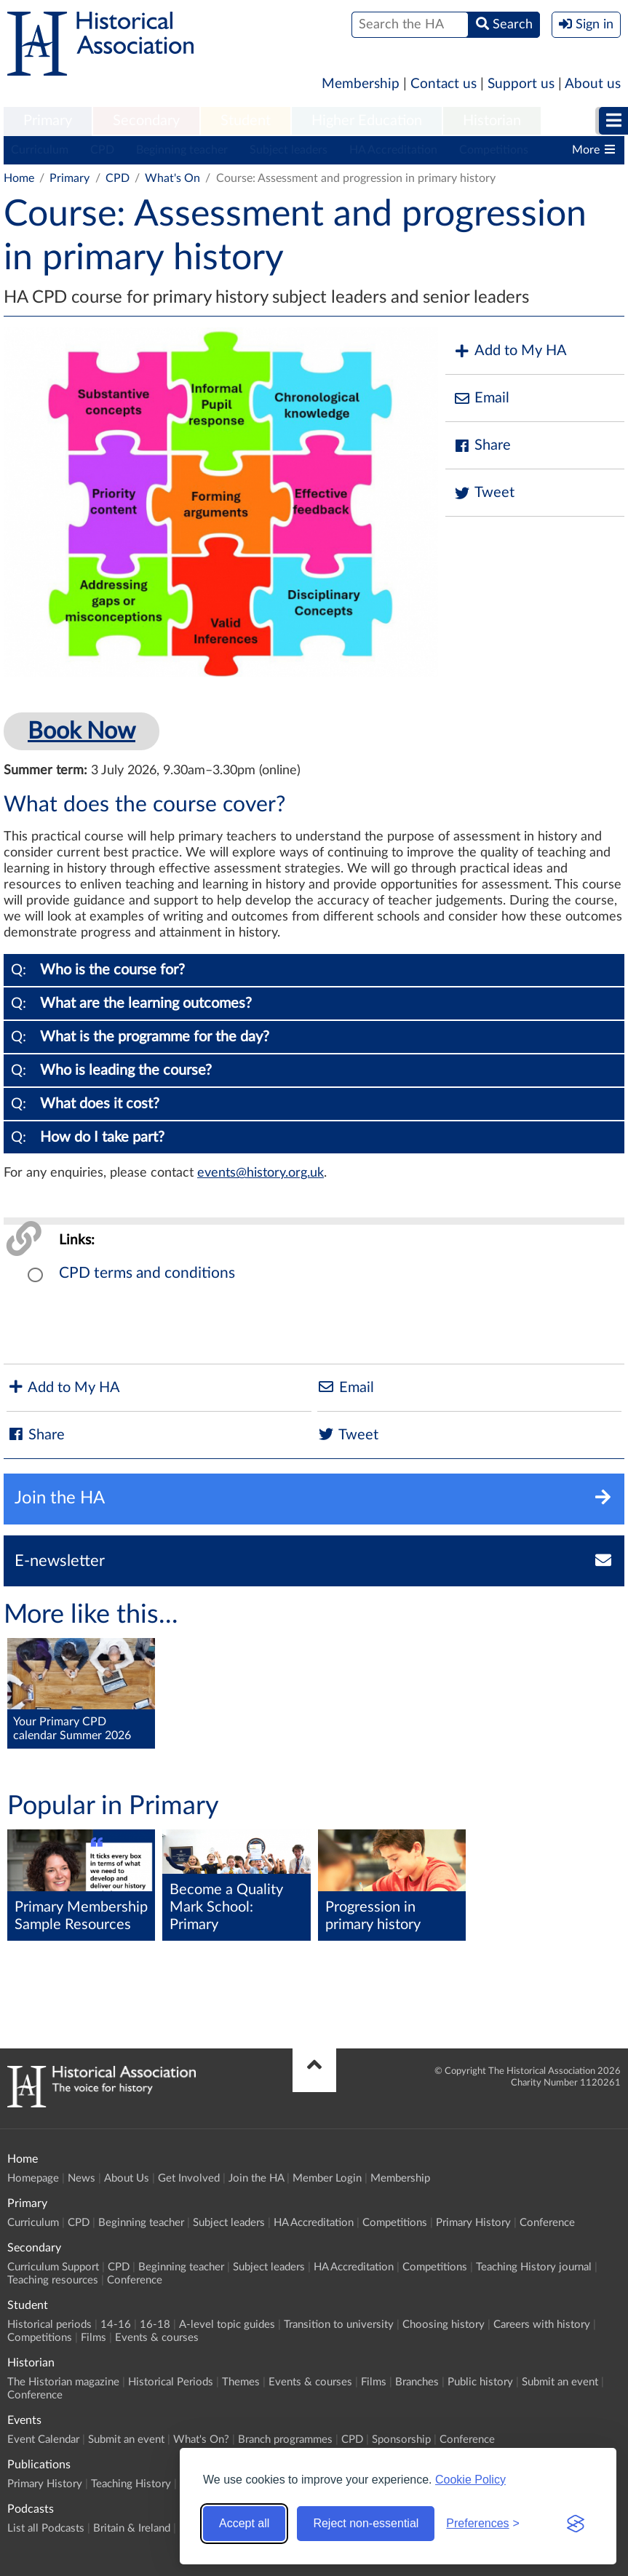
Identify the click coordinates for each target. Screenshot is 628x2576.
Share (482, 445)
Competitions (493, 150)
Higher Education (366, 121)
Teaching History (131, 2483)
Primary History (473, 2222)
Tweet (483, 493)
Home (19, 178)
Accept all (244, 2523)
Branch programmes (285, 2439)
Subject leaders (288, 150)
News (81, 2178)
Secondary (146, 121)
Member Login (327, 2178)
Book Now (81, 731)
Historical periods (49, 2324)
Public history (480, 2382)
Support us (521, 84)
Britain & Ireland (131, 2528)
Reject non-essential (365, 2523)
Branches (417, 2382)
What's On (172, 178)
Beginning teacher (182, 150)
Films (93, 2337)
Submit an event (560, 2382)
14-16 (115, 2324)
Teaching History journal (534, 2267)
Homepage (33, 2178)
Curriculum (39, 150)
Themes (241, 2382)
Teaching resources (52, 2280)
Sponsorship (401, 2439)
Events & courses (157, 2337)
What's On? (201, 2439)
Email (481, 398)
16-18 (155, 2324)
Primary (47, 121)
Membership (361, 84)
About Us (126, 2178)
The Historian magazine (63, 2382)
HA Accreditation (393, 150)
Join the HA (256, 2178)
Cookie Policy (470, 2479)
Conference (547, 2222)
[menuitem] (47, 121)
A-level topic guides (227, 2324)
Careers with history (541, 2324)
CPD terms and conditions (147, 1273)
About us (593, 84)
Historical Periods (170, 2382)
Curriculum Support (53, 2267)
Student (245, 121)
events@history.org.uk (260, 1173)
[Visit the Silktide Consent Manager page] (575, 2523)
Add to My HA (510, 351)
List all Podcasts (45, 2528)
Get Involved (189, 2178)
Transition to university (339, 2324)
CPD (102, 150)
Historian (492, 121)
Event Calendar (43, 2439)
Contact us (443, 84)
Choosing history (443, 2324)
